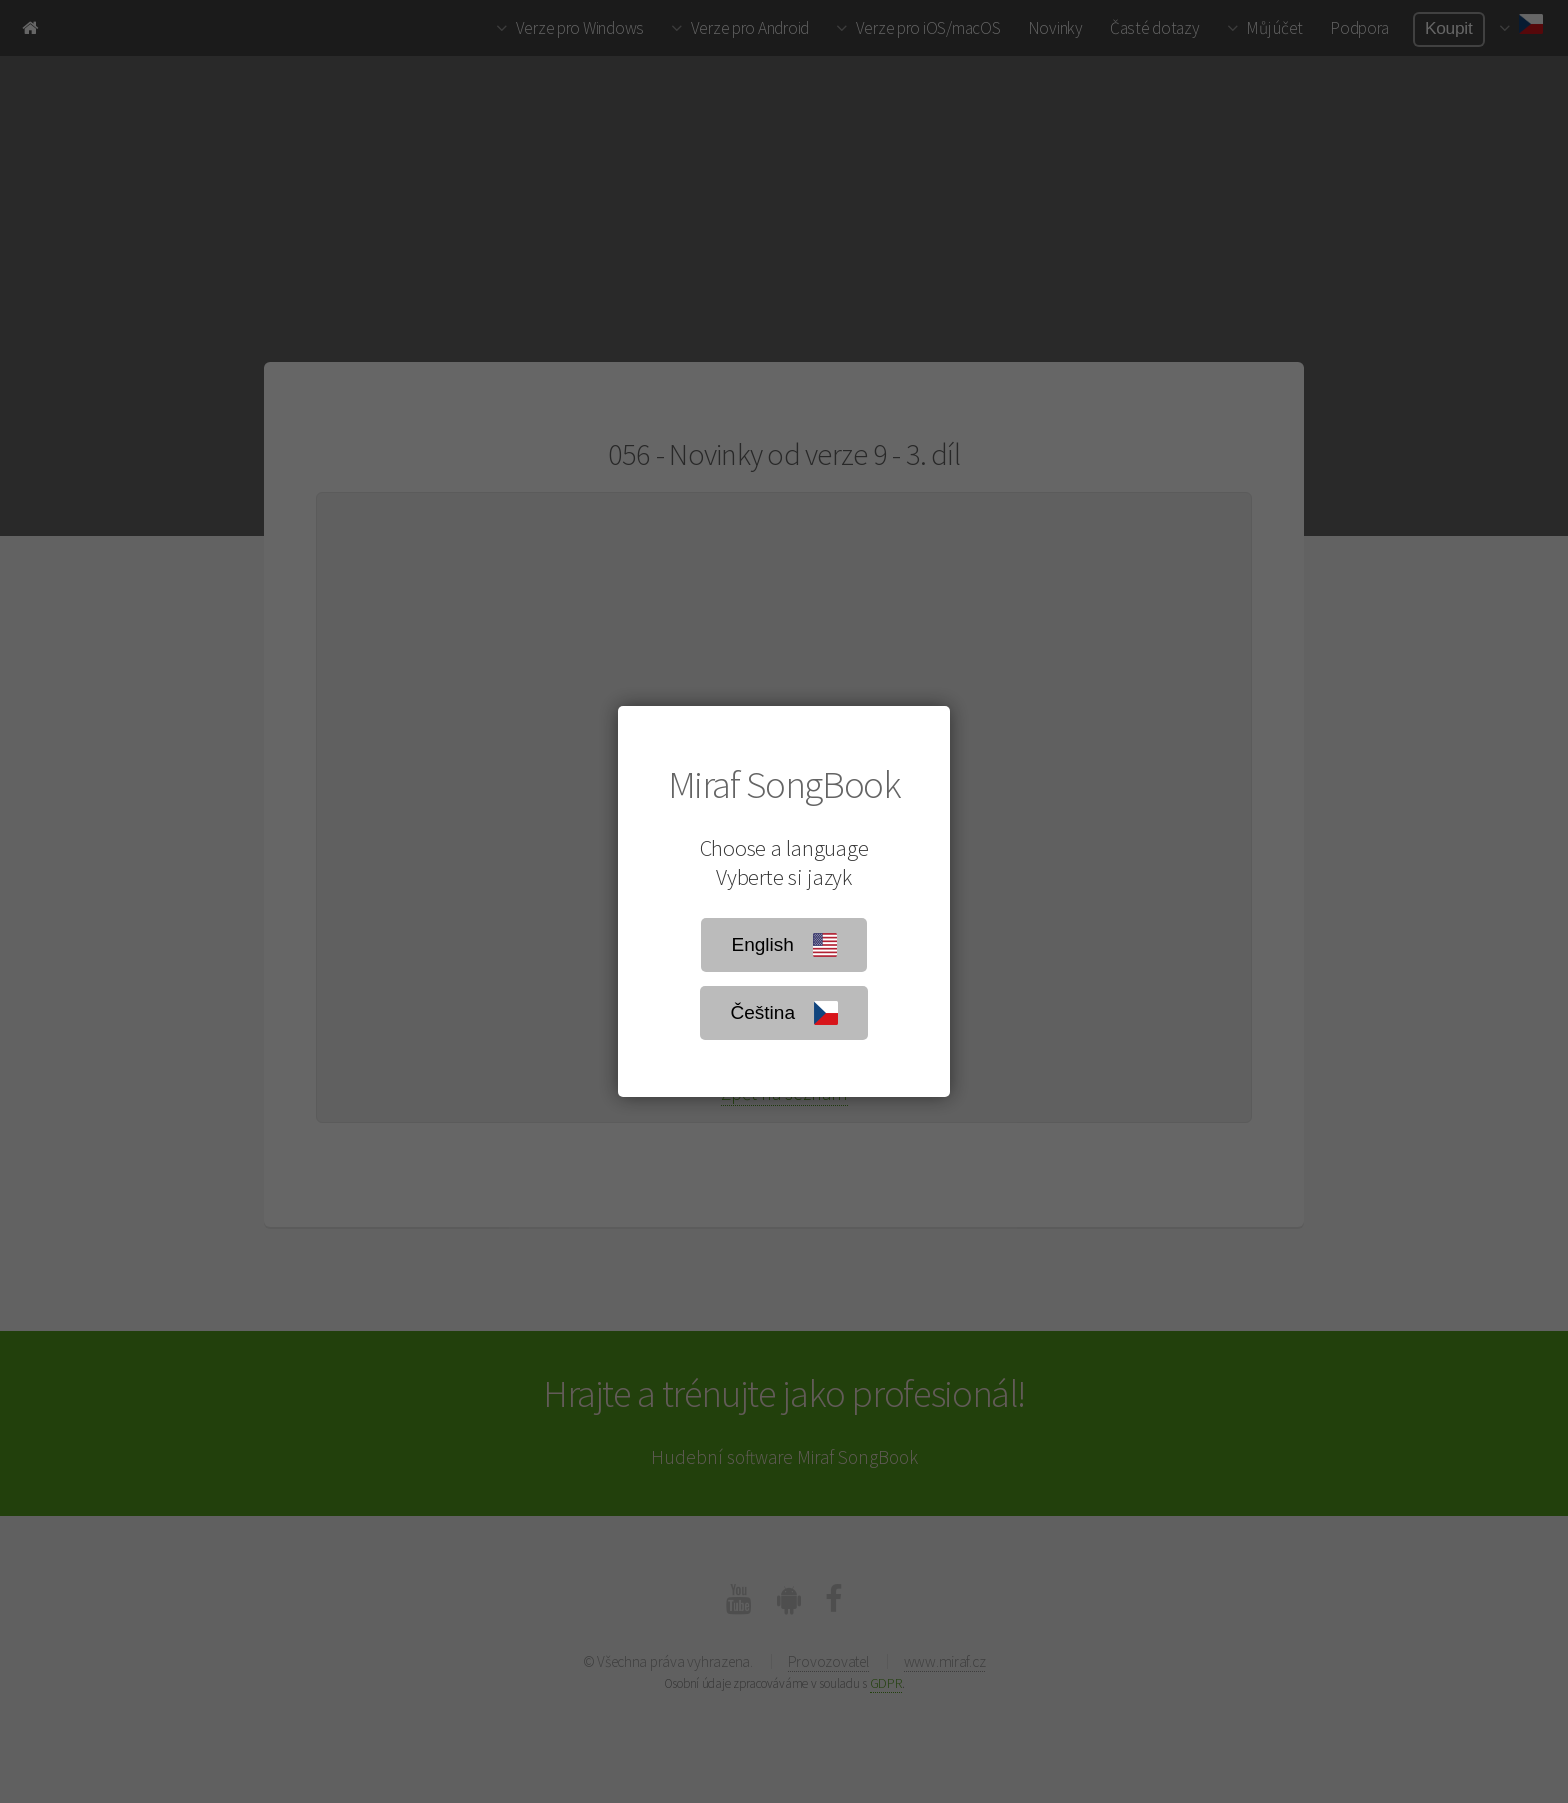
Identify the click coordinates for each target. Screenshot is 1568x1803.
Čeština (783, 1013)
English (783, 945)
